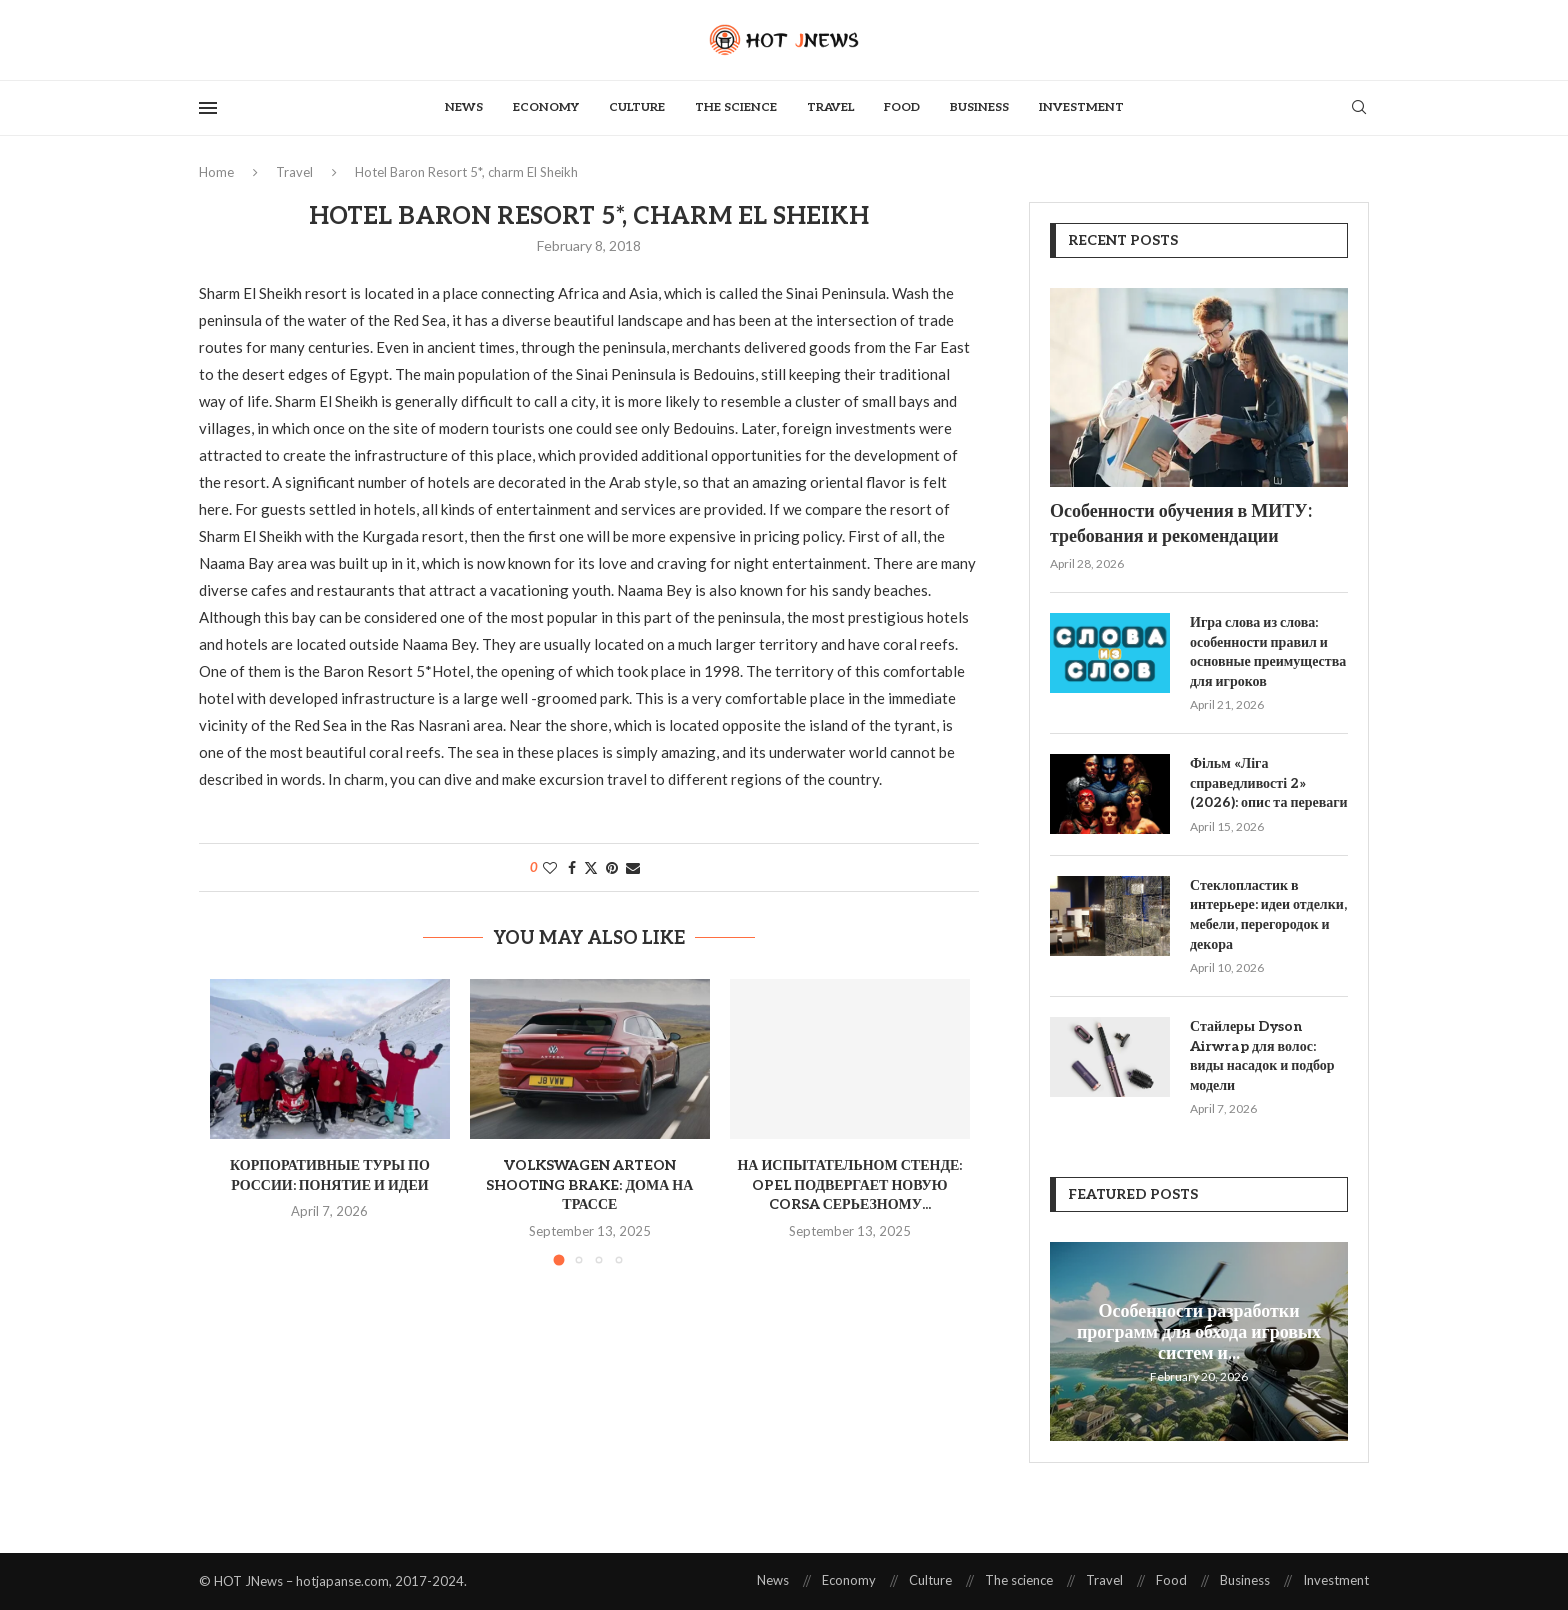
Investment (1081, 107)
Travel (830, 107)
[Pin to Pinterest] (612, 867)
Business (979, 107)
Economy (546, 107)
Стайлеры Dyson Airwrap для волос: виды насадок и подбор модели (1262, 1056)
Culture (637, 107)
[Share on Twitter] (591, 867)
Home (216, 172)
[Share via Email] (633, 867)
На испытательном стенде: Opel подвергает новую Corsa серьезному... (849, 1185)
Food (902, 107)
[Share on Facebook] (572, 867)
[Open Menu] (208, 108)
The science (736, 107)
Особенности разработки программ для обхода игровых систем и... (1199, 1331)
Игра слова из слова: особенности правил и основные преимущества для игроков (1268, 652)
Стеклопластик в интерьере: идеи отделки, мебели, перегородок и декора (1268, 915)
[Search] (1359, 108)
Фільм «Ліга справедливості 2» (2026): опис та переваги (1269, 783)
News (464, 107)
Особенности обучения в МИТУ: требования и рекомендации (1181, 524)
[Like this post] (550, 867)
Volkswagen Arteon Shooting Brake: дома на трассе (589, 1185)
